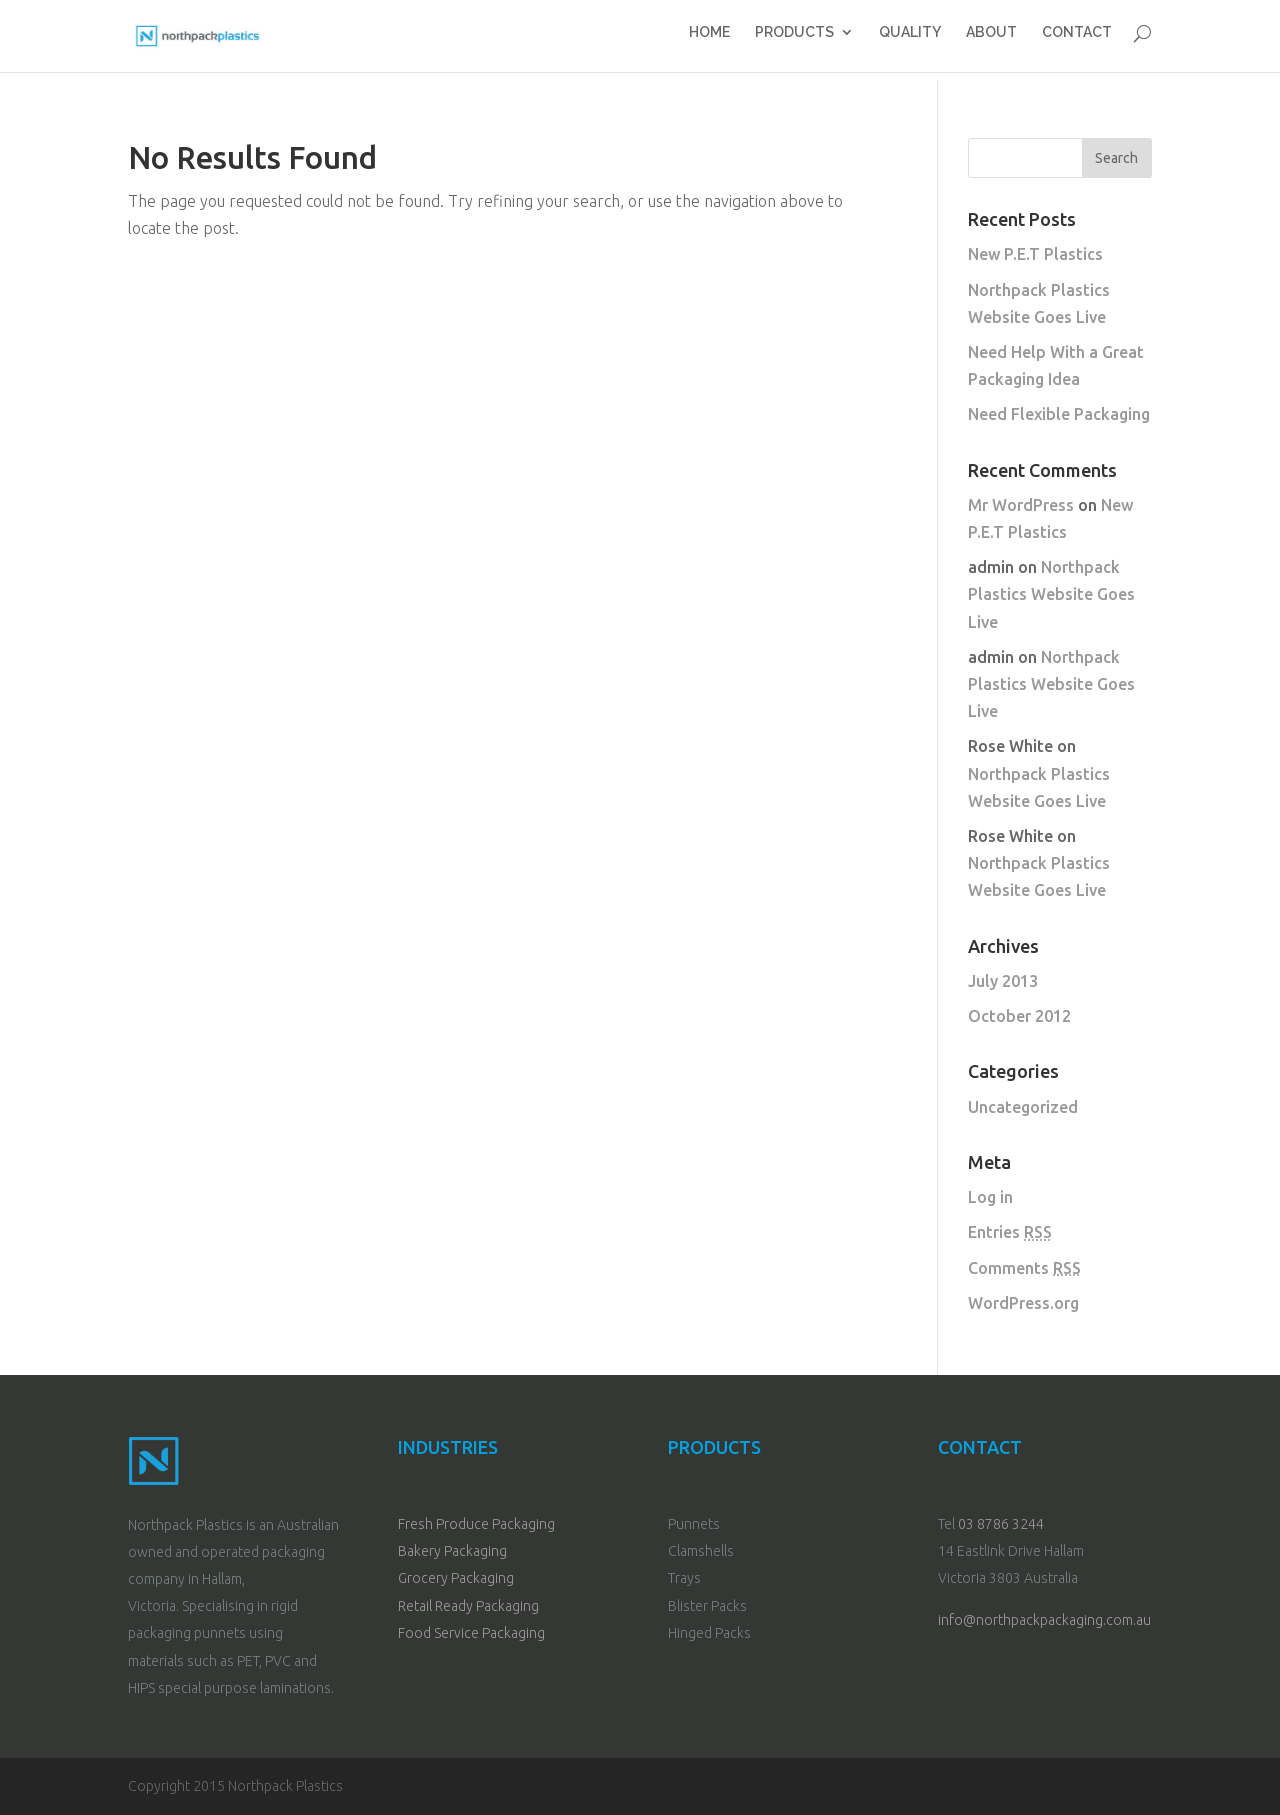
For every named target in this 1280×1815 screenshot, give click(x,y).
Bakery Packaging (452, 1551)
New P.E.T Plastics (1035, 254)
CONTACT (1077, 40)
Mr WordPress (1021, 505)
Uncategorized (1023, 1107)
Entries (1010, 1232)
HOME (705, 40)
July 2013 (1003, 981)
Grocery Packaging (456, 1578)
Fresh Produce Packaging (476, 1524)
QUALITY (908, 40)
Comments (1024, 1268)
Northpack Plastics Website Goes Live (1051, 594)
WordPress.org (1023, 1303)
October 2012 (1019, 1016)
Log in (990, 1197)
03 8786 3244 (1001, 1524)
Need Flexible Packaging (1059, 414)
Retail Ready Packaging (468, 1606)
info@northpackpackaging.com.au (1044, 1620)
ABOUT (990, 40)
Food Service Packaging (471, 1633)
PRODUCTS (791, 40)
